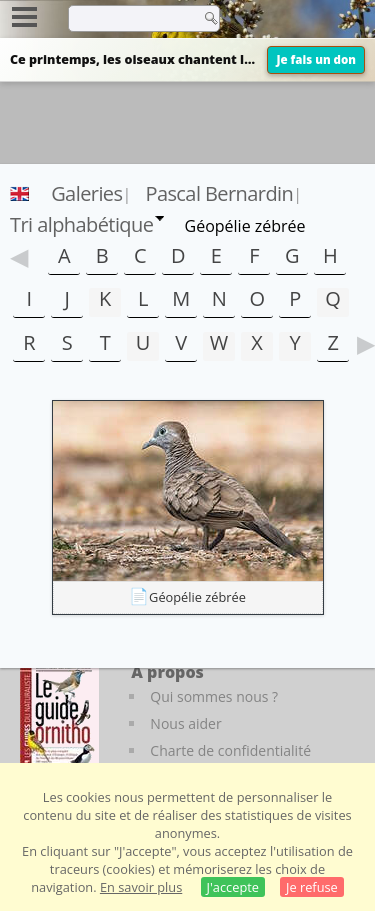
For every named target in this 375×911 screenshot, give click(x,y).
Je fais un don (316, 59)
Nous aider (185, 723)
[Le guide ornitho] (59, 716)
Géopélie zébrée (197, 597)
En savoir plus (141, 887)
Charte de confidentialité (230, 750)
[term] (129, 18)
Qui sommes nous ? (214, 696)
